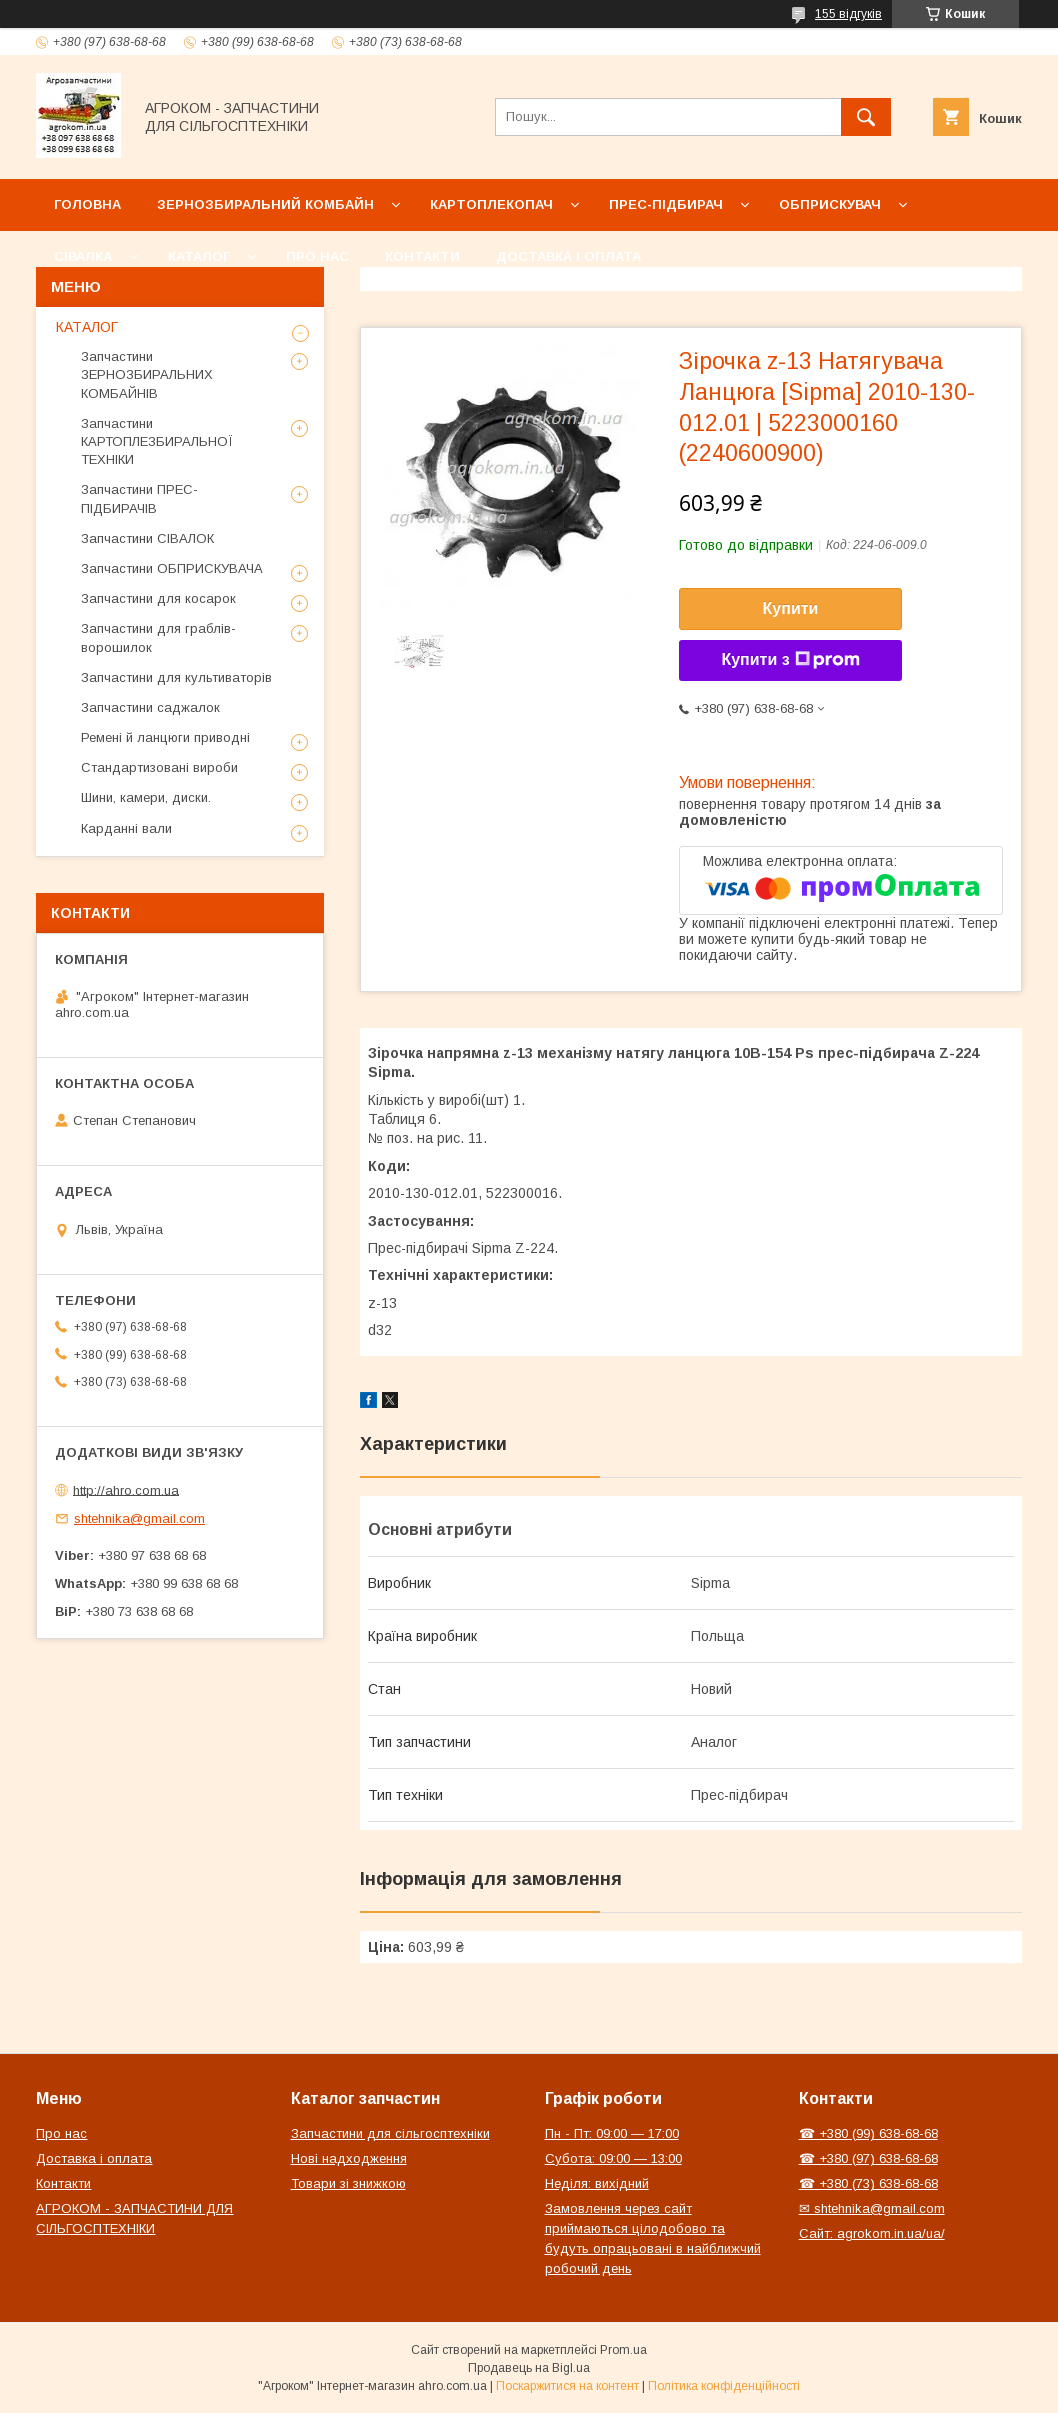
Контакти (422, 256)
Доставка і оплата (568, 256)
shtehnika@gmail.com (139, 1518)
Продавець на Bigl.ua (529, 2368)
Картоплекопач (491, 204)
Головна (87, 204)
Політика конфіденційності (724, 2386)
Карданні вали (126, 828)
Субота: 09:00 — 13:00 (613, 2158)
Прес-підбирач (666, 204)
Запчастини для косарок (158, 598)
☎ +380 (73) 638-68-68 (868, 2183)
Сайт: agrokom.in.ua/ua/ (872, 2233)
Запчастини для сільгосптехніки (390, 2133)
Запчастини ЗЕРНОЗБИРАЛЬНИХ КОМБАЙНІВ (147, 374)
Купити (791, 608)
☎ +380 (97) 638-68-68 (868, 2158)
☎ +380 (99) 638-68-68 (868, 2133)
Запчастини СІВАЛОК (147, 538)
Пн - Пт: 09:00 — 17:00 (612, 2133)
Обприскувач (830, 204)
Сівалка (83, 256)
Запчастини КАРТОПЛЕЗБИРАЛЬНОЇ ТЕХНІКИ (157, 441)
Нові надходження (349, 2158)
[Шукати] (866, 117)
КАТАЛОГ (87, 327)
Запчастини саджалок (150, 707)
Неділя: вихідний (597, 2183)
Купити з (790, 660)
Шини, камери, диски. (146, 797)
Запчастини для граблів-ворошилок (158, 637)
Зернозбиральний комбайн (265, 204)
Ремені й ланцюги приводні (165, 737)
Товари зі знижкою (348, 2183)
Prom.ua (623, 2350)
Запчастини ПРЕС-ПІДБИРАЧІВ (139, 498)
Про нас (317, 256)
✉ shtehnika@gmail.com (872, 2208)
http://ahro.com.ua (126, 1489)
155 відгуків (848, 14)
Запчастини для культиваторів (176, 677)
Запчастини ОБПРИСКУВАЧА (172, 568)
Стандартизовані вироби (159, 767)
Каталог (199, 256)
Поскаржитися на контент (567, 2386)
